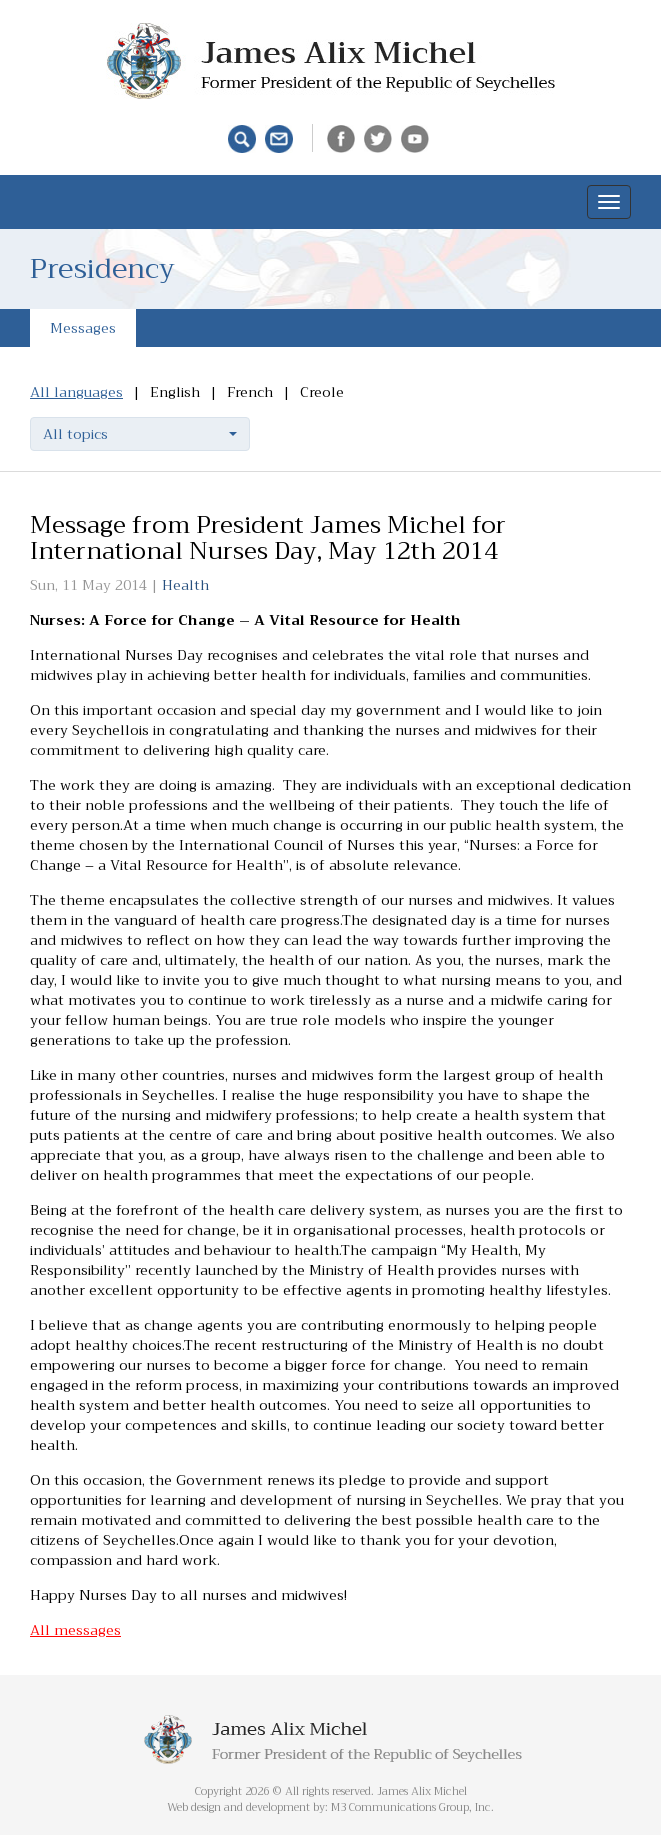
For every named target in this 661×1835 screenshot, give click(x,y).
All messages (75, 1630)
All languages (76, 392)
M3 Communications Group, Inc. (412, 1807)
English (175, 392)
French (250, 392)
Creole (322, 392)
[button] (140, 434)
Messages (83, 328)
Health (185, 585)
